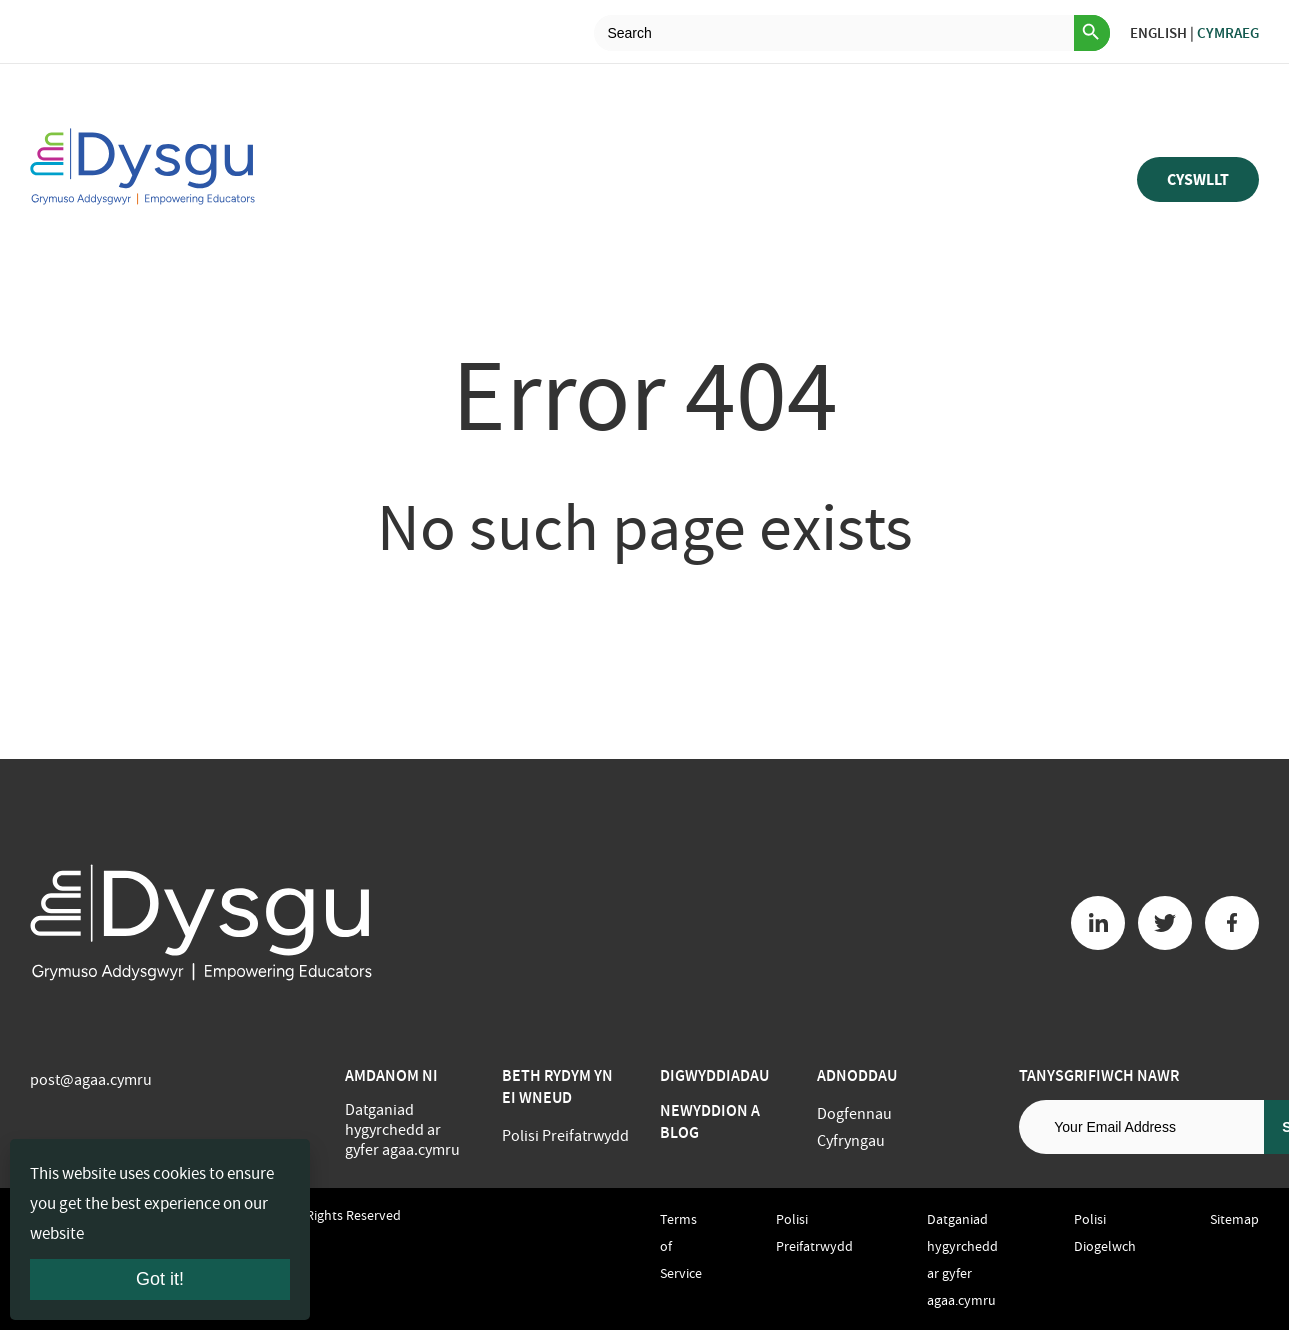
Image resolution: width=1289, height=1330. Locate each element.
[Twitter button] (1165, 923)
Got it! (160, 1279)
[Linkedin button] (1098, 923)
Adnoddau (857, 1075)
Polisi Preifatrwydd (565, 1136)
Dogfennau (854, 1114)
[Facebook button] (1232, 923)
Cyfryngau (851, 1141)
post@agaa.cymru (91, 1080)
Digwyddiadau (714, 1075)
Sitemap (1234, 1219)
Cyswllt (1198, 179)
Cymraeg (1228, 33)
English (1158, 33)
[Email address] (1141, 1127)
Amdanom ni (391, 1075)
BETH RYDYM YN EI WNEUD (557, 1086)
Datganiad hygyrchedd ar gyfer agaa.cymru (402, 1130)
